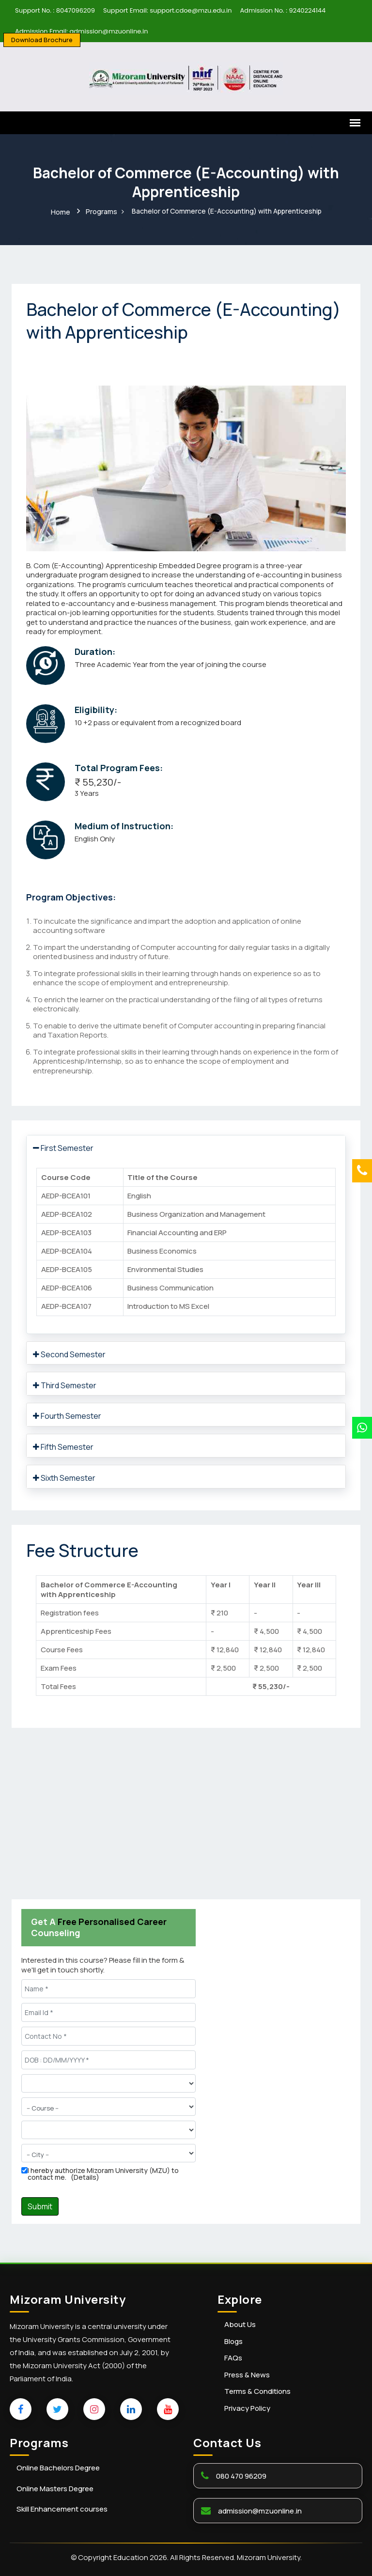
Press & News (247, 2373)
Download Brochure (42, 39)
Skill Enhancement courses (62, 2508)
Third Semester (64, 1384)
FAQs (233, 2357)
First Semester (63, 1147)
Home (60, 211)
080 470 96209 (241, 2474)
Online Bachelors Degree (58, 2467)
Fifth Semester (63, 1446)
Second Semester (69, 1353)
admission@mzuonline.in (260, 2509)
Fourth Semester (67, 1415)
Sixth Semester (64, 1477)
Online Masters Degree (54, 2488)
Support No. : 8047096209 (55, 10)
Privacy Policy (247, 2407)
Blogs (233, 2340)
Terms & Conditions (257, 2390)
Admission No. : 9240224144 (283, 10)
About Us (240, 2323)
